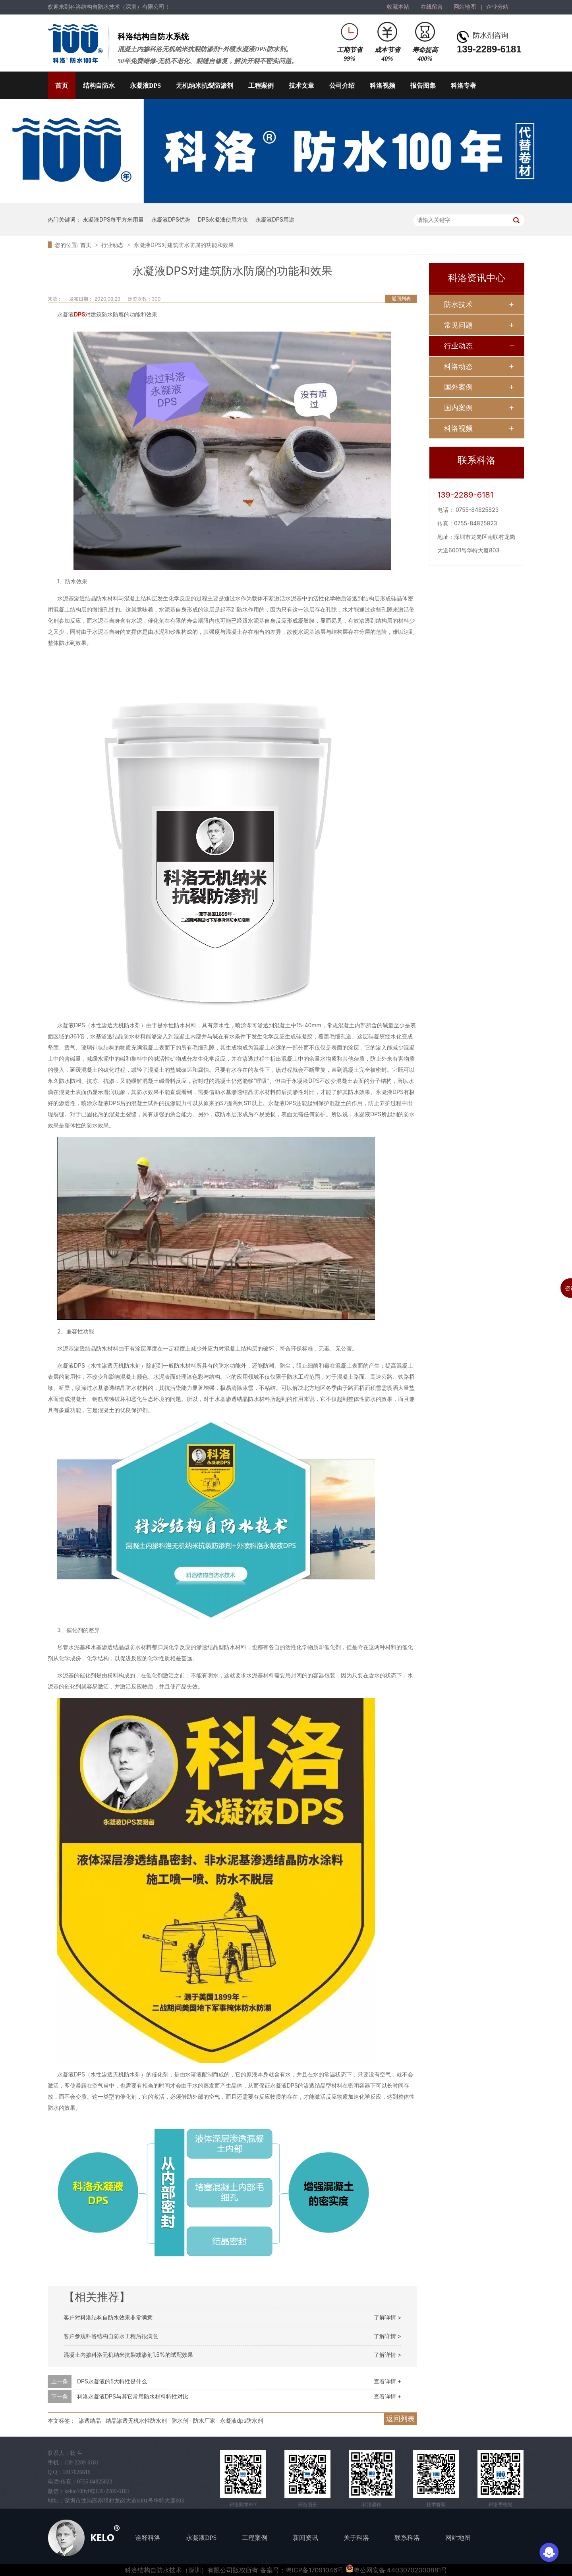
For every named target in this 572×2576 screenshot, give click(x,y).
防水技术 (458, 304)
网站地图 (465, 7)
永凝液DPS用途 (274, 219)
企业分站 (497, 7)
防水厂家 (204, 2420)
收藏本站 (398, 7)
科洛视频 (382, 85)
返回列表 (401, 298)
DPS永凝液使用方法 (223, 219)
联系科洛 (407, 2537)
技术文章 (301, 85)
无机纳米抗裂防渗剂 (204, 85)
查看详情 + (387, 2381)
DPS (79, 314)
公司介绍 (342, 85)
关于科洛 (356, 2537)
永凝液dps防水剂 (241, 2420)
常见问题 (458, 325)
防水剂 (180, 2420)
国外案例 (458, 387)
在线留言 (432, 7)
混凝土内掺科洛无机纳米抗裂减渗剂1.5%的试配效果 (128, 2354)
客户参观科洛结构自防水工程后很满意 (111, 2336)
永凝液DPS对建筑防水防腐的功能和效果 (184, 244)
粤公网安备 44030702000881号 (396, 2570)
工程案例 (261, 85)
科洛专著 (463, 85)
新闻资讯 (305, 2537)
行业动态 (113, 244)
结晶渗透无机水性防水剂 (136, 2420)
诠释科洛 (147, 2537)
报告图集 (423, 85)
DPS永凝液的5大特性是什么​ (112, 2381)
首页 (61, 85)
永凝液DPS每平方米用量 (113, 219)
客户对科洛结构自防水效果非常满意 (108, 2317)
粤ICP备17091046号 (315, 2570)
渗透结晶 (90, 2420)
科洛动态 (458, 366)
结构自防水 (99, 85)
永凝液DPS (145, 85)
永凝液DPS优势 (170, 219)
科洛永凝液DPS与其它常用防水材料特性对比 (132, 2396)
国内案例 (458, 407)
